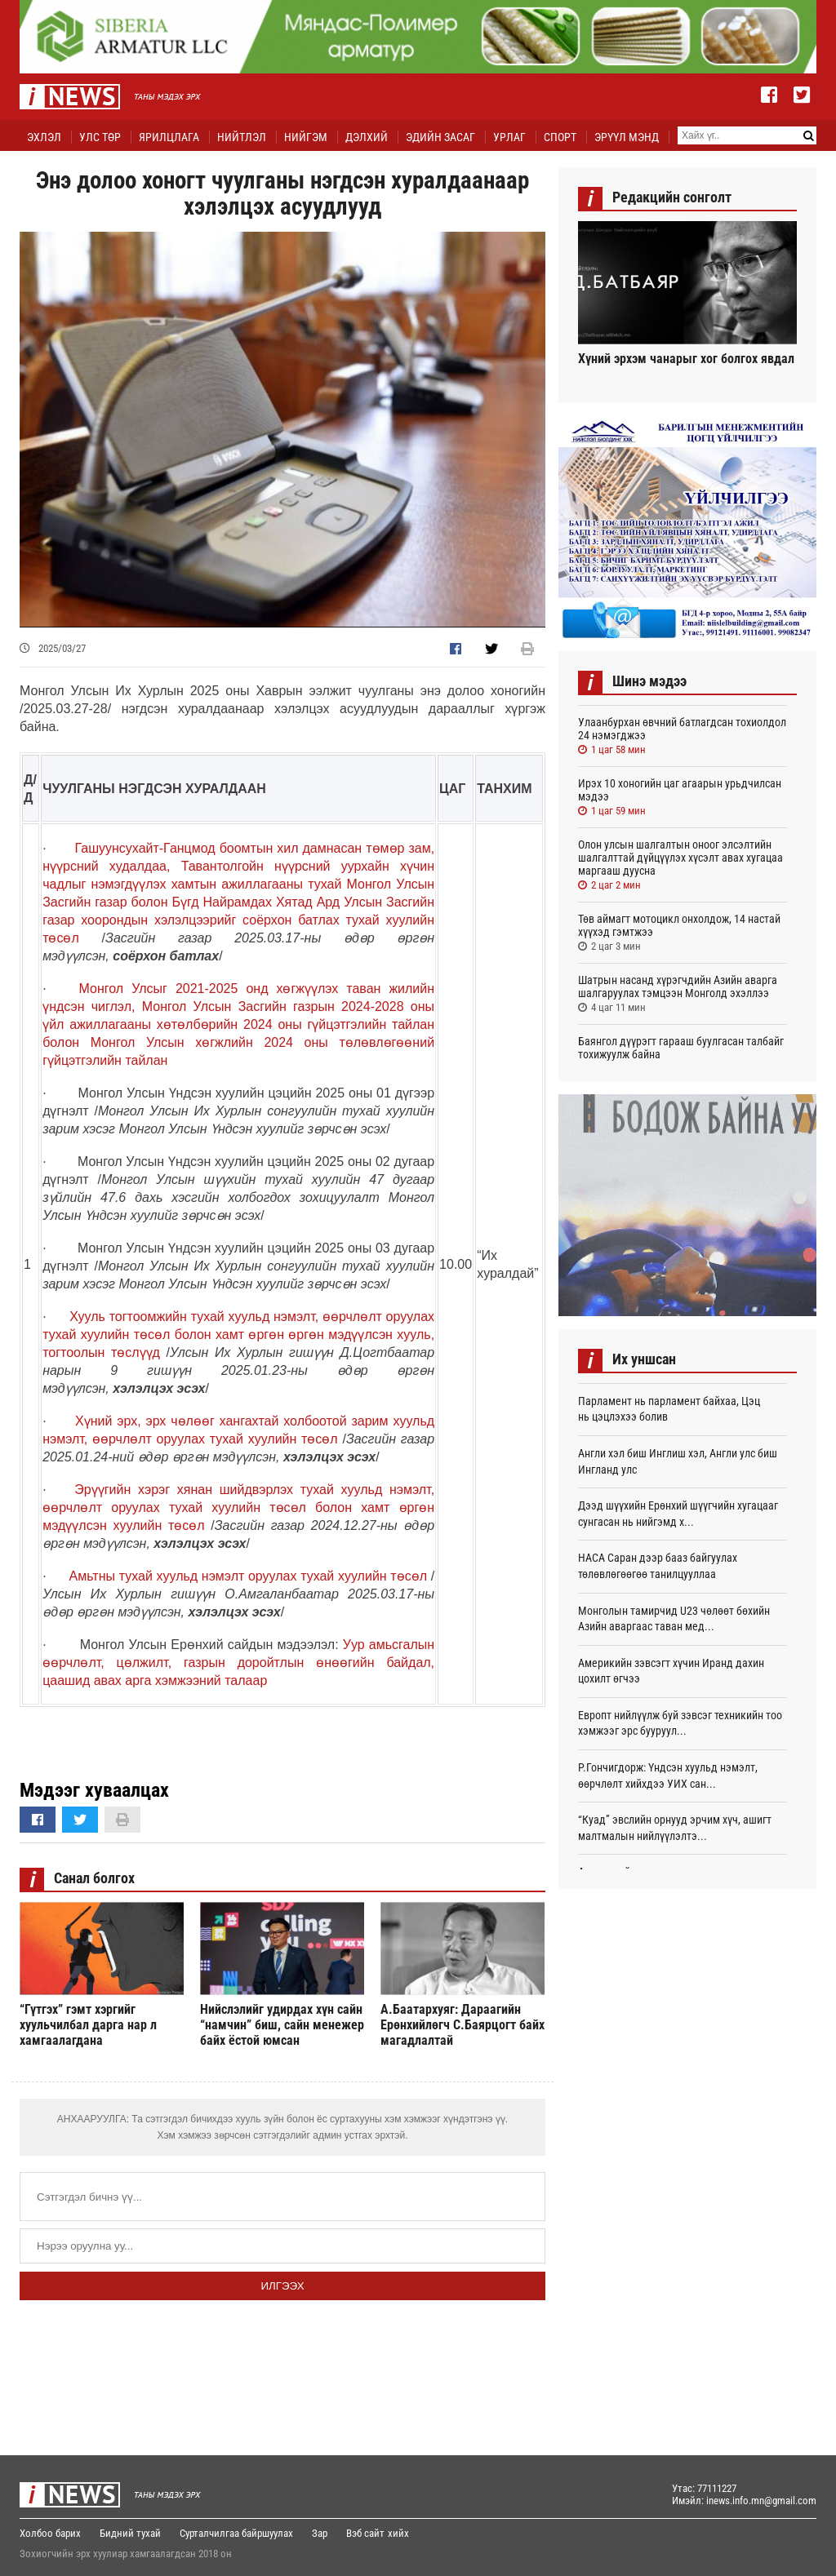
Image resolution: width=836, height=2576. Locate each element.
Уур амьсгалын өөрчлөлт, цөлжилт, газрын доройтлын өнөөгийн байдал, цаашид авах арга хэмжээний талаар (238, 1662)
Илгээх (282, 2286)
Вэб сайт (365, 2533)
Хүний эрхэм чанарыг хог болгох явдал (686, 358)
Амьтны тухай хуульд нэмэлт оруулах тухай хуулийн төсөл (248, 1576)
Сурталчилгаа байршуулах (236, 2533)
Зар (319, 2533)
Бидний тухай (130, 2533)
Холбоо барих (50, 2533)
